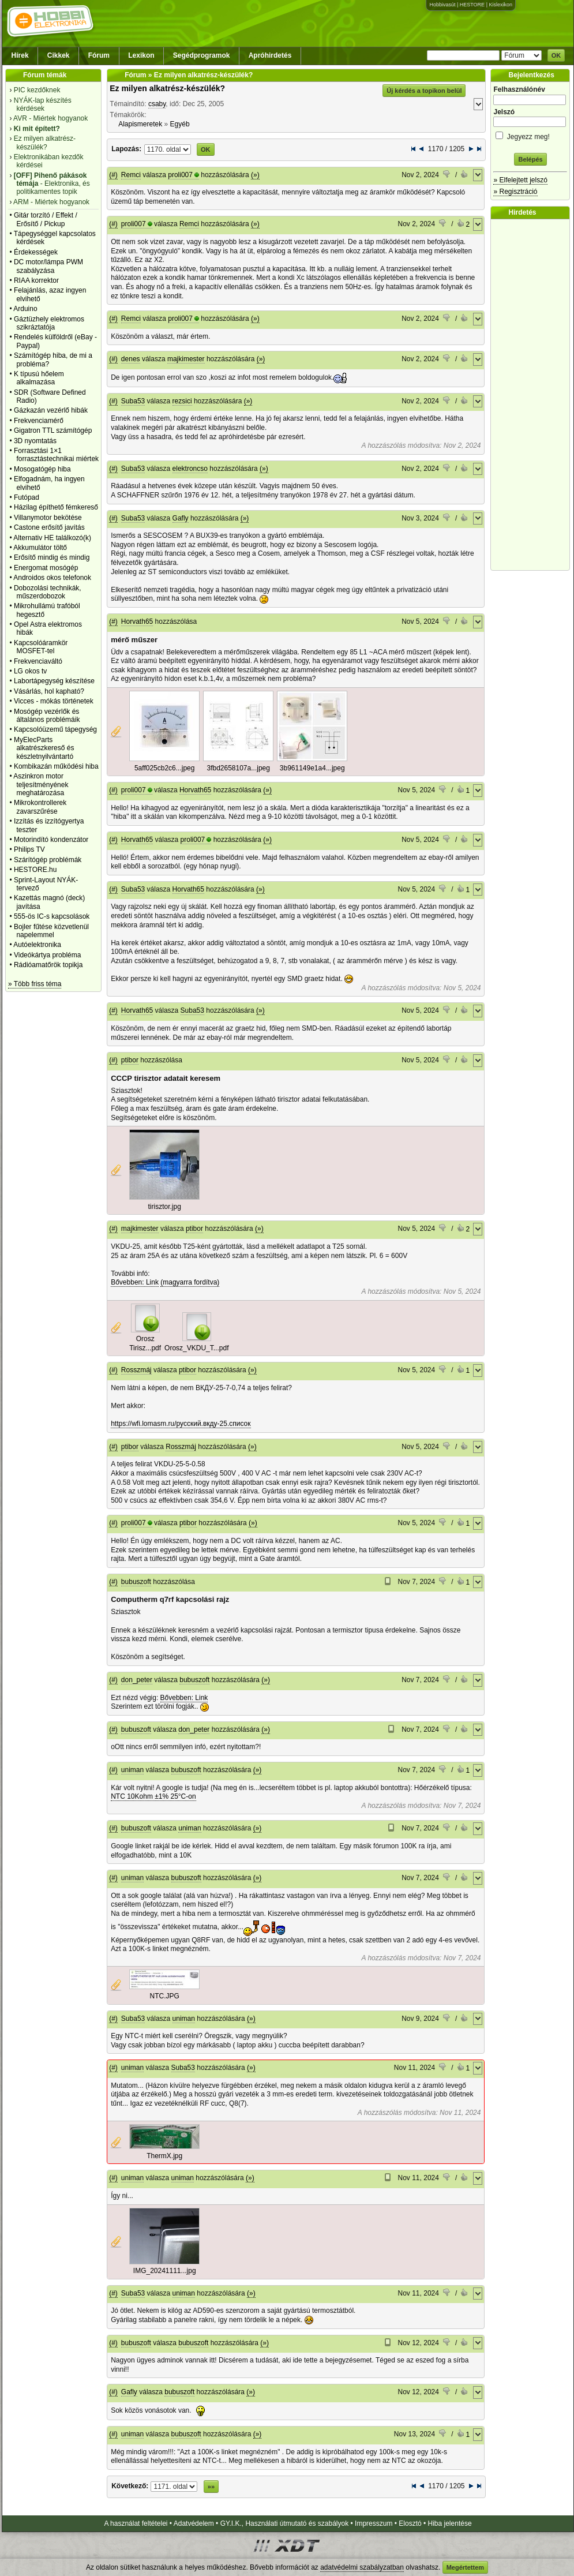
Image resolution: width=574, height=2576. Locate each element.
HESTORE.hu (35, 870)
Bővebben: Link (135, 1282)
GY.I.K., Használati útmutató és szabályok (284, 2523)
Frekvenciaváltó (38, 661)
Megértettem (465, 2567)
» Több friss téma (34, 984)
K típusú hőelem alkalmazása (39, 378)
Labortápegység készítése (54, 681)
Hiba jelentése (450, 2523)
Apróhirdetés (270, 55)
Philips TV (29, 849)
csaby (157, 104)
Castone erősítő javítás (49, 527)
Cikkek (58, 55)
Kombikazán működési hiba (56, 766)
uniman (132, 1770)
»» (211, 2486)
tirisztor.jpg (164, 1207)
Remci (131, 175)
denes (130, 359)
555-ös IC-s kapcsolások (51, 916)
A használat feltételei (135, 2523)
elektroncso (190, 469)
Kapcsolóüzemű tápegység (55, 729)
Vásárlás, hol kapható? (49, 691)
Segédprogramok (201, 55)
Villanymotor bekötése (48, 518)
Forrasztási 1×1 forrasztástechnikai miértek (56, 455)
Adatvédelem (194, 2523)
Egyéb (180, 124)
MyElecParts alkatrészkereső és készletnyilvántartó (44, 748)
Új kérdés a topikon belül (424, 90)
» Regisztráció (515, 192)
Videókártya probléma (47, 955)
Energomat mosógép (46, 568)
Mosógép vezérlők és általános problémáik (47, 715)
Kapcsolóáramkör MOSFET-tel (40, 647)
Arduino (25, 309)
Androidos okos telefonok (52, 578)
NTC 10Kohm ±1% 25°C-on (153, 1796)
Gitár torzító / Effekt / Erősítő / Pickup (45, 219)
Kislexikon (500, 5)
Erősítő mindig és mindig (51, 557)
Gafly (180, 518)
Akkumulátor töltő (40, 548)
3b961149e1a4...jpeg (312, 768)
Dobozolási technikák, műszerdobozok (47, 592)
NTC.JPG (164, 1996)
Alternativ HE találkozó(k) (52, 538)
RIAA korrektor (36, 280)
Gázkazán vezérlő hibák (51, 410)
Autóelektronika (37, 945)
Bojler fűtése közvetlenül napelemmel (51, 931)
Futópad (26, 497)
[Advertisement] (533, 395)
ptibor (129, 1060)
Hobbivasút (442, 5)
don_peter (136, 1680)
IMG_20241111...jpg (164, 2271)
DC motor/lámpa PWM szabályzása (48, 266)
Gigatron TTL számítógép (53, 430)
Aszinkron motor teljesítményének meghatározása (40, 784)
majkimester (186, 359)
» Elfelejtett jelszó (520, 180)
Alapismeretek (140, 124)
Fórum (99, 55)
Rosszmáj (136, 1370)
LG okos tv (30, 671)
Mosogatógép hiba (42, 469)
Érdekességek (36, 252)
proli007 (180, 175)
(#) (113, 175)
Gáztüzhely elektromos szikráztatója (49, 323)
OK (556, 55)
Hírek (20, 55)
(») (255, 175)
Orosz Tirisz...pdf (145, 1343)
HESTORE (472, 5)
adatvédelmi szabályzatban (362, 2567)
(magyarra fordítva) (189, 1282)
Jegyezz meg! (530, 135)
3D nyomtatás (35, 441)
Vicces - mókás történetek (53, 701)
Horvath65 (137, 621)
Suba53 (133, 401)
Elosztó (410, 2523)
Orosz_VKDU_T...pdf (196, 1348)
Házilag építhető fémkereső (56, 507)
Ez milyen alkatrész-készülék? (167, 88)
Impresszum (373, 2523)
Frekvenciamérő (38, 421)
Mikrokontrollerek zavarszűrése (40, 807)
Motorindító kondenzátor (51, 840)
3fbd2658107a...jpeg (238, 768)
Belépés (530, 159)
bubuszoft (136, 1582)
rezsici (182, 401)
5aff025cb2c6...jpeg (164, 768)
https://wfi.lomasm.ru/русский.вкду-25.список (180, 1424)
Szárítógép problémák (47, 860)
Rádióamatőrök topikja (48, 965)
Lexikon (141, 55)
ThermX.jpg (164, 2156)
